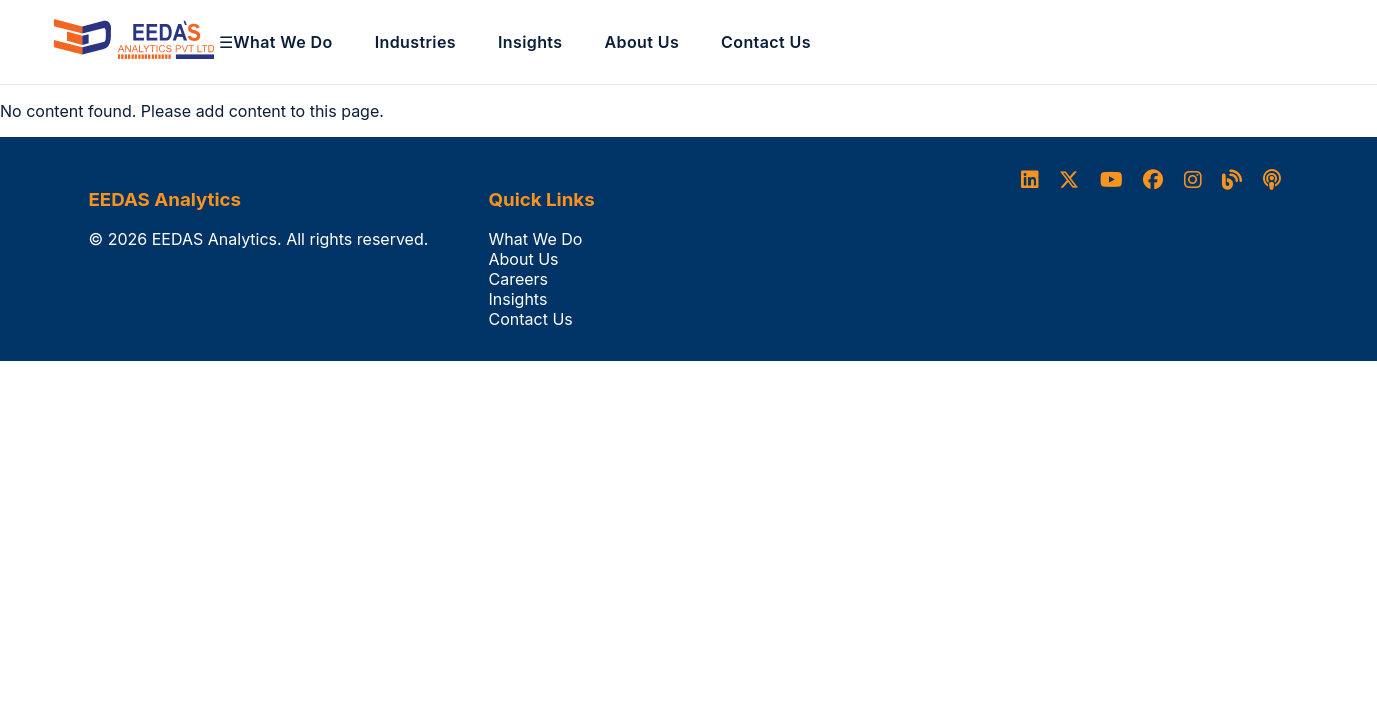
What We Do (282, 42)
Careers (519, 279)
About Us (641, 42)
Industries (415, 42)
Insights (530, 42)
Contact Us (766, 42)
